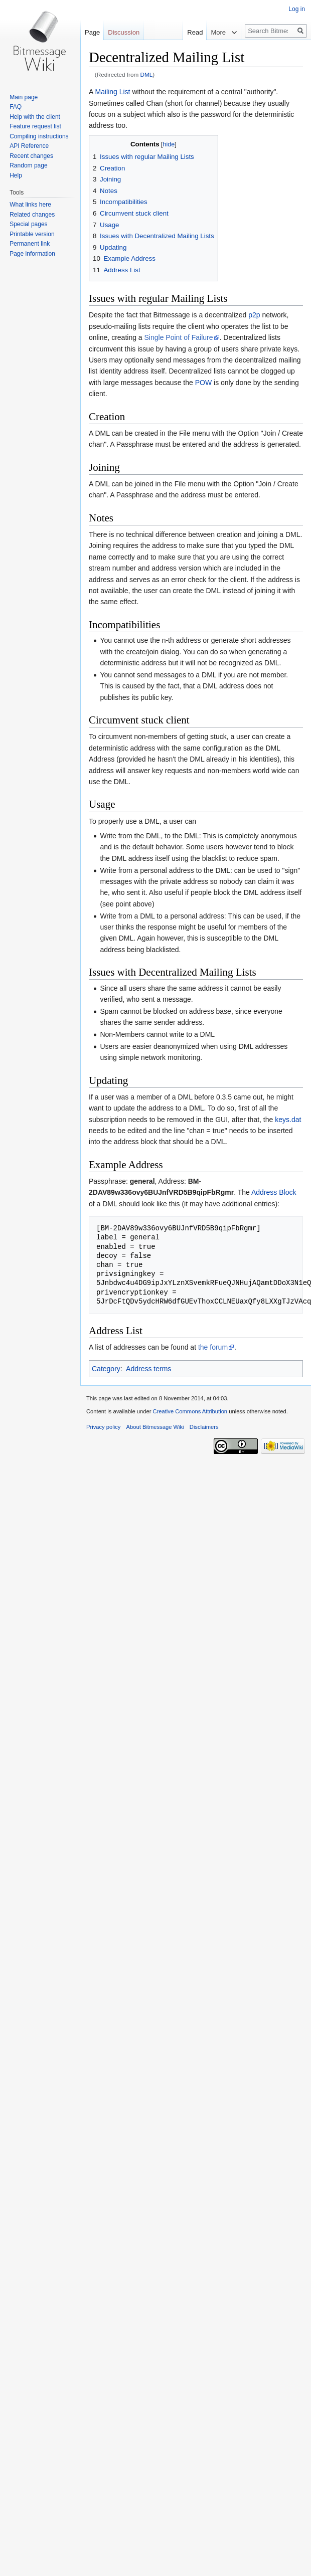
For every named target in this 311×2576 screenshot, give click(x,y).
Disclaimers (204, 1427)
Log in (296, 9)
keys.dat (288, 1120)
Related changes (32, 214)
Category (106, 1369)
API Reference (29, 145)
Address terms (148, 1369)
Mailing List (112, 92)
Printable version (32, 234)
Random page (28, 165)
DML (146, 74)
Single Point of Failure (178, 337)
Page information (32, 253)
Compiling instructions (39, 136)
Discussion (123, 32)
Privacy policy (103, 1427)
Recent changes (31, 155)
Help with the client (35, 116)
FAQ (16, 106)
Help (16, 175)
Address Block (273, 1192)
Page (92, 32)
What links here (30, 204)
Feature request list (35, 126)
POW (203, 383)
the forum (213, 1347)
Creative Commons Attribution (189, 1411)
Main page (24, 97)
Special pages (28, 224)
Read (187, 32)
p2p (254, 315)
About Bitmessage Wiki (155, 1427)
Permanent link (30, 243)
